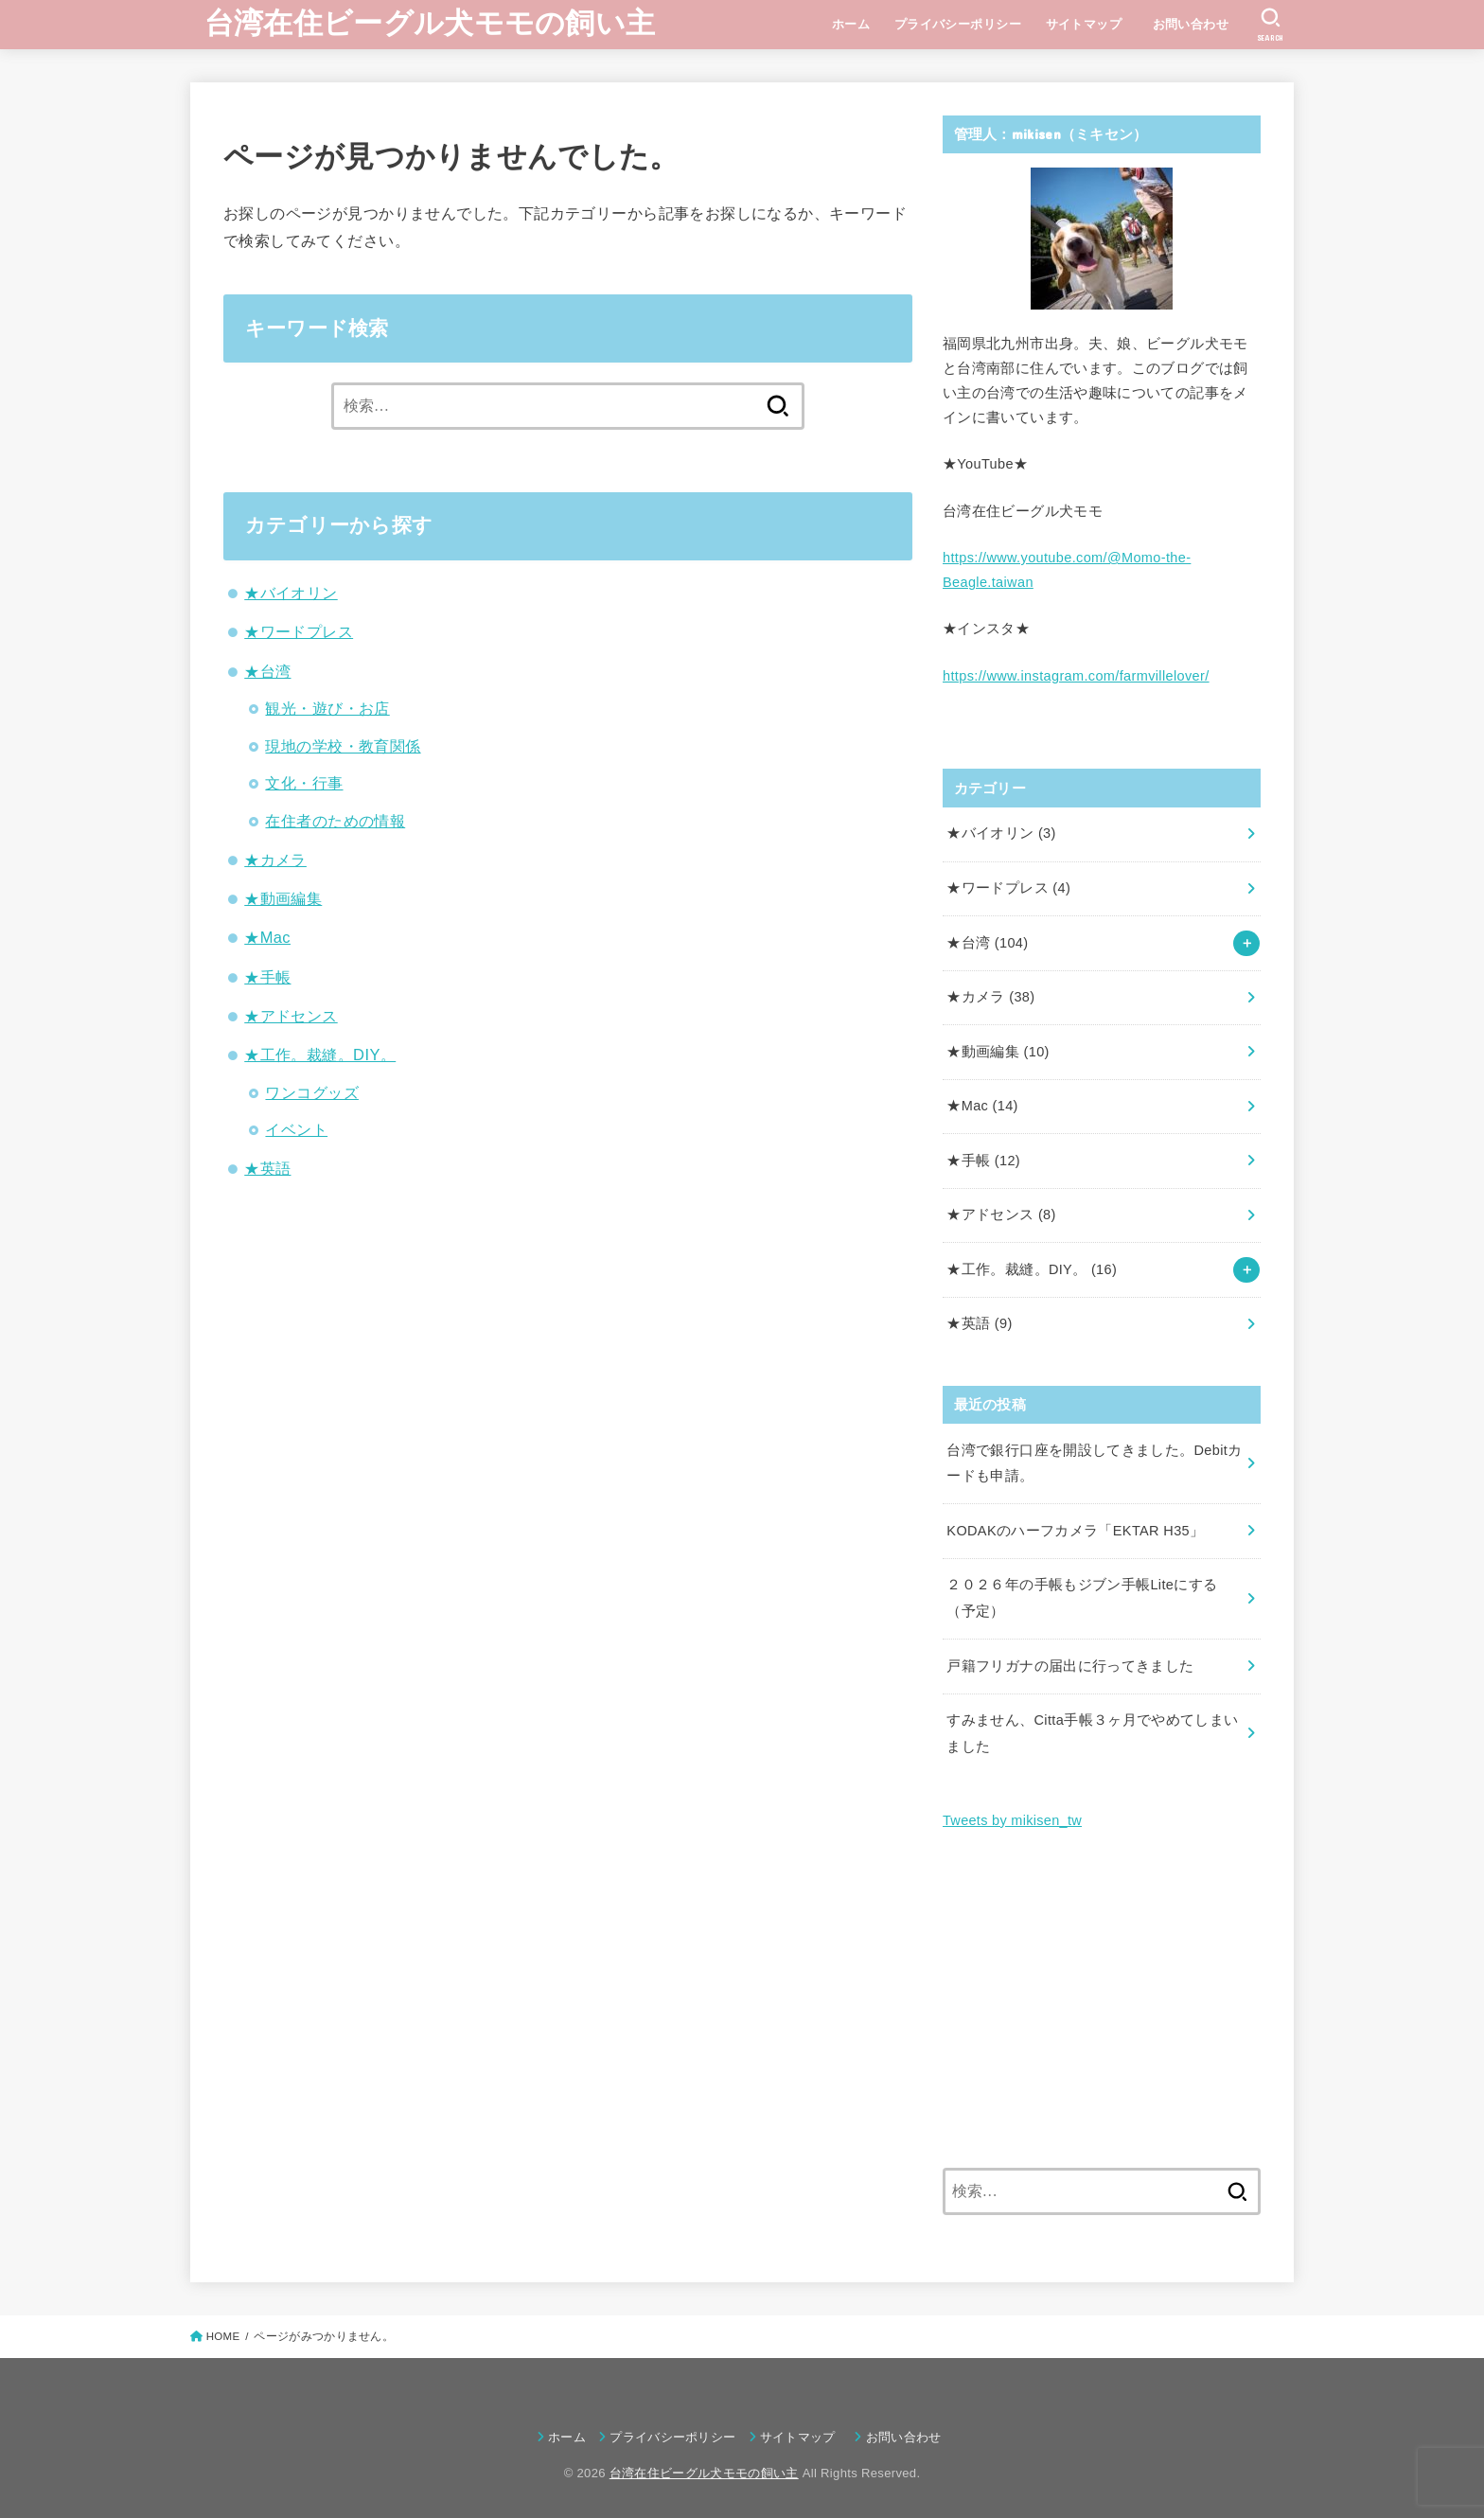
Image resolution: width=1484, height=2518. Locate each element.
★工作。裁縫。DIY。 (320, 1054)
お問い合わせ (1197, 24)
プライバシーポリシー (957, 24)
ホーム (851, 24)
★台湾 (267, 671)
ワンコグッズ (311, 1092)
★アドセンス (290, 1015)
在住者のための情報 (335, 820)
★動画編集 (283, 898)
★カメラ (275, 859)
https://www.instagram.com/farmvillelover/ (1076, 675)
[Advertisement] (1102, 2001)
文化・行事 (304, 782)
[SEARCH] (1270, 24)
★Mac (267, 937)
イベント (296, 1129)
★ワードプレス (298, 631)
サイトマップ (1084, 24)
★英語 (267, 1168)
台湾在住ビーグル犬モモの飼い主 (430, 23)
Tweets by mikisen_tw (1012, 1820)
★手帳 (267, 976)
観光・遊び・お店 (327, 708)
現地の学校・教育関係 (342, 745)
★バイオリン (290, 592)
